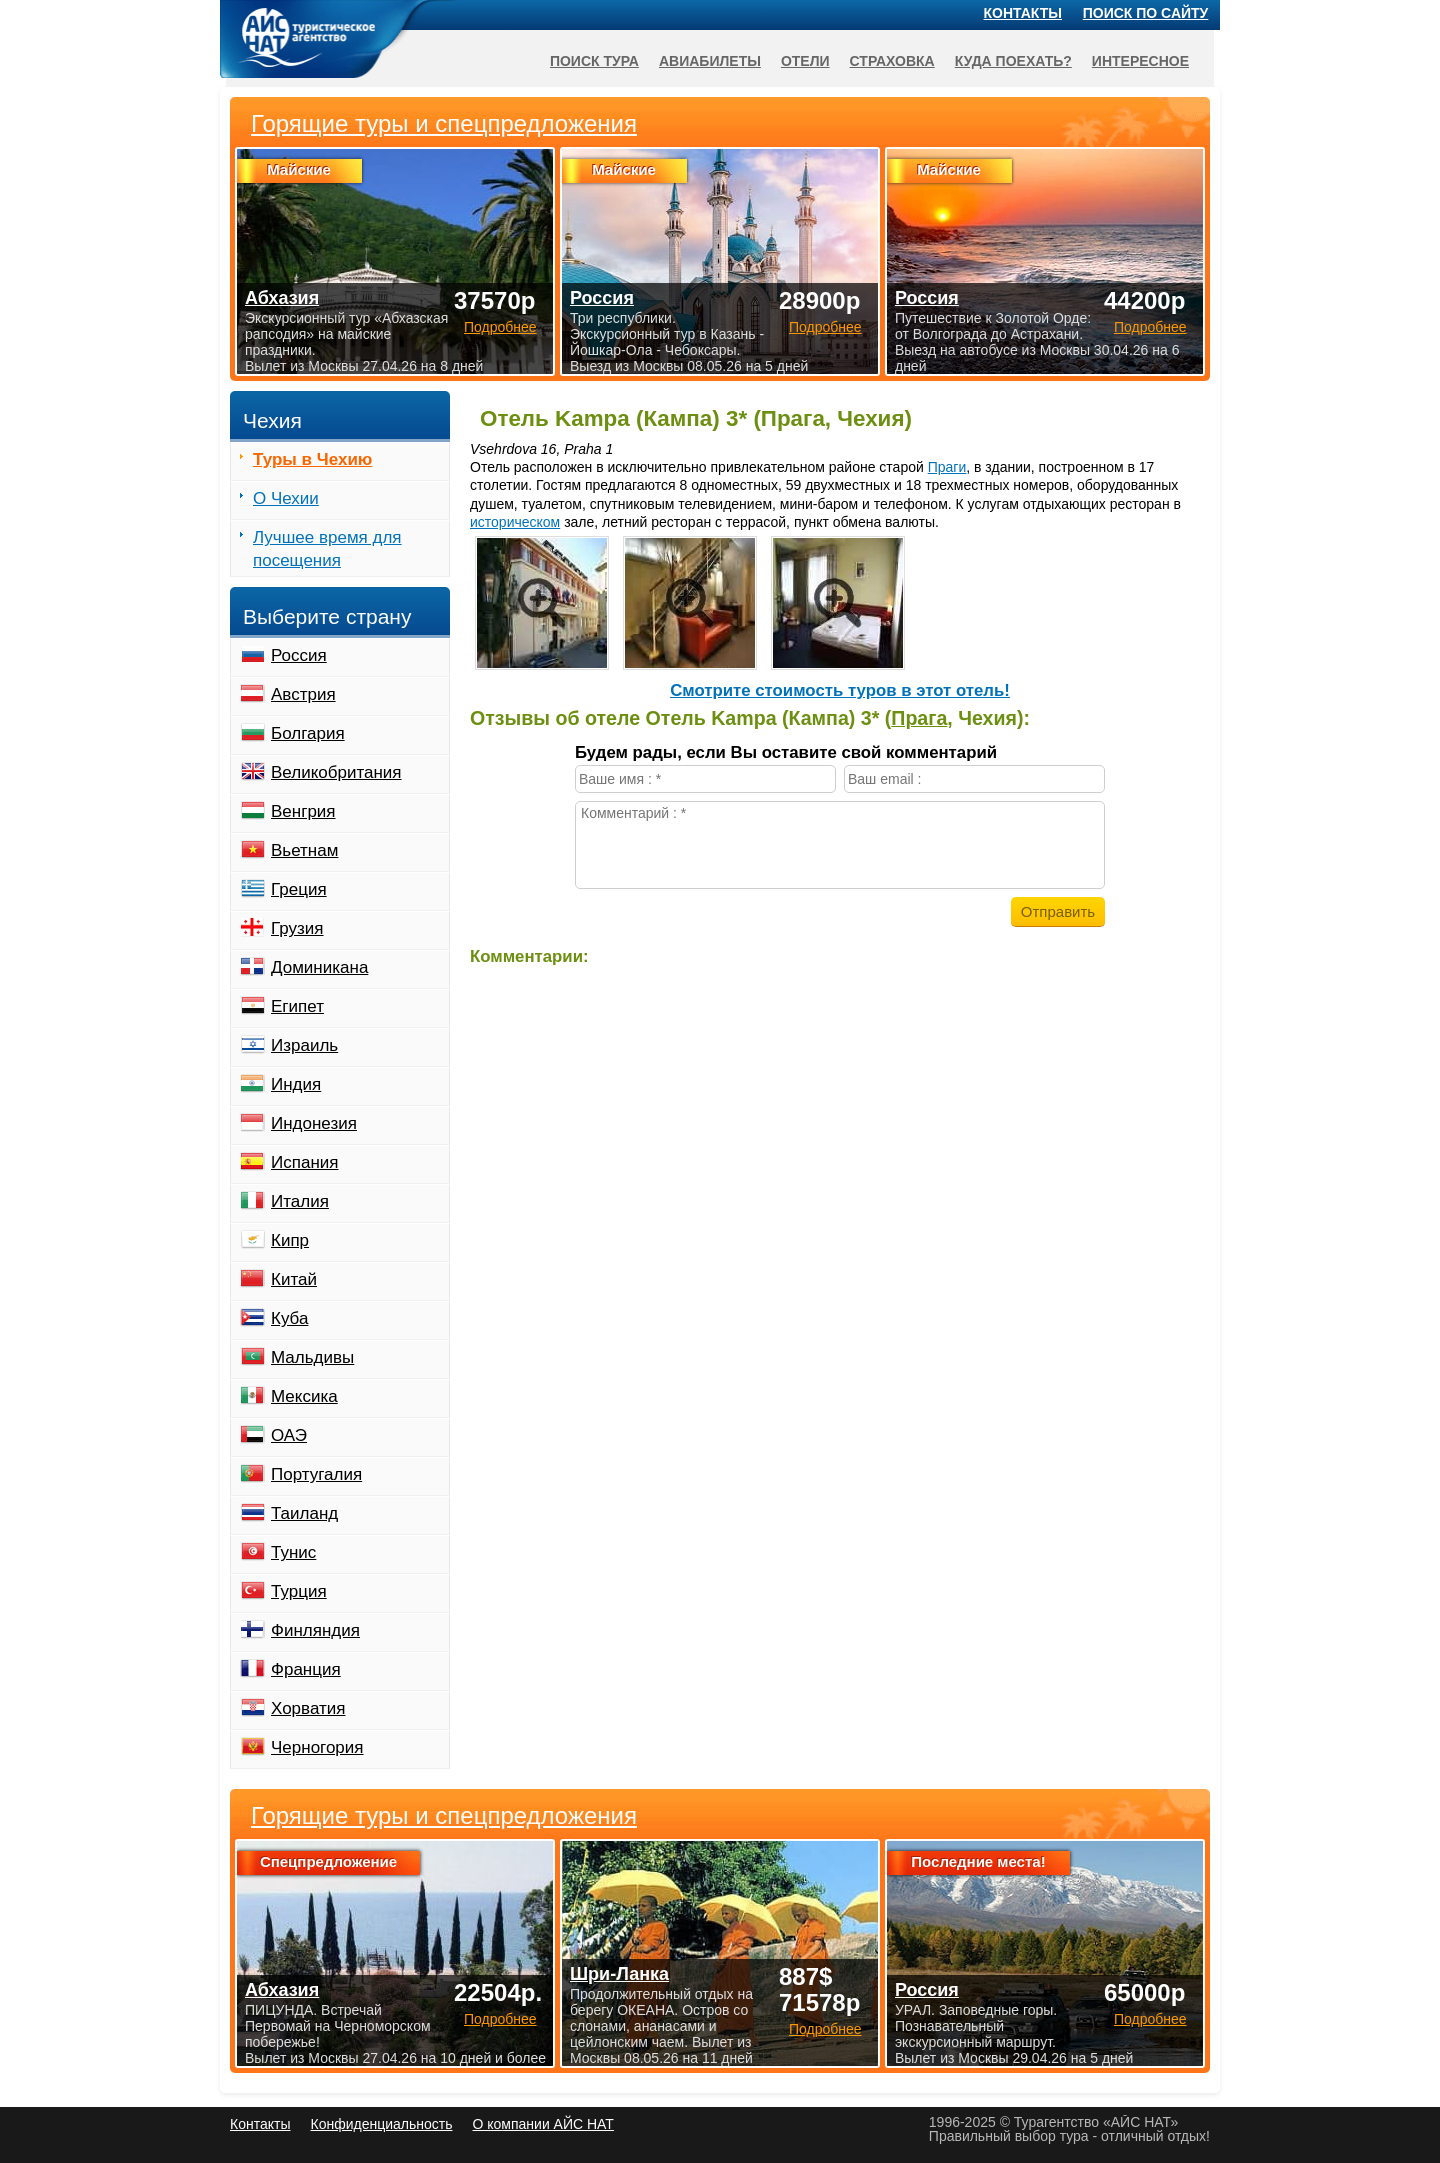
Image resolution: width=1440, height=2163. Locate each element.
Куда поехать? (1013, 61)
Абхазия (282, 1990)
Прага (919, 718)
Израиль (304, 1045)
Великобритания (336, 772)
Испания (304, 1162)
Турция (299, 1591)
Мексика (304, 1396)
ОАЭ (289, 1435)
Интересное (1140, 61)
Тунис (293, 1552)
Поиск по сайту (1146, 13)
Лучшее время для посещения (327, 549)
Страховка (892, 61)
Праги (947, 467)
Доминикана (319, 967)
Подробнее (500, 2019)
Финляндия (315, 1630)
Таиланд (304, 1513)
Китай (294, 1279)
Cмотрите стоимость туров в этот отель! (840, 690)
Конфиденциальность (381, 2124)
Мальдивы (312, 1357)
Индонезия (314, 1123)
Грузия (297, 928)
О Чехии (286, 498)
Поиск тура (594, 61)
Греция (299, 889)
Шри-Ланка (619, 1974)
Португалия (316, 1474)
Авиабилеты (710, 61)
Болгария (308, 733)
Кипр (290, 1240)
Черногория (317, 1747)
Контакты (1023, 13)
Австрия (303, 694)
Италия (300, 1201)
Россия (299, 655)
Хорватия (308, 1708)
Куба (289, 1318)
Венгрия (303, 811)
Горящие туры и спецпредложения (444, 1816)
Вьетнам (304, 850)
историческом (515, 522)
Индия (296, 1084)
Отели (805, 61)
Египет (297, 1006)
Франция (306, 1669)
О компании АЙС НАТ (543, 2124)
